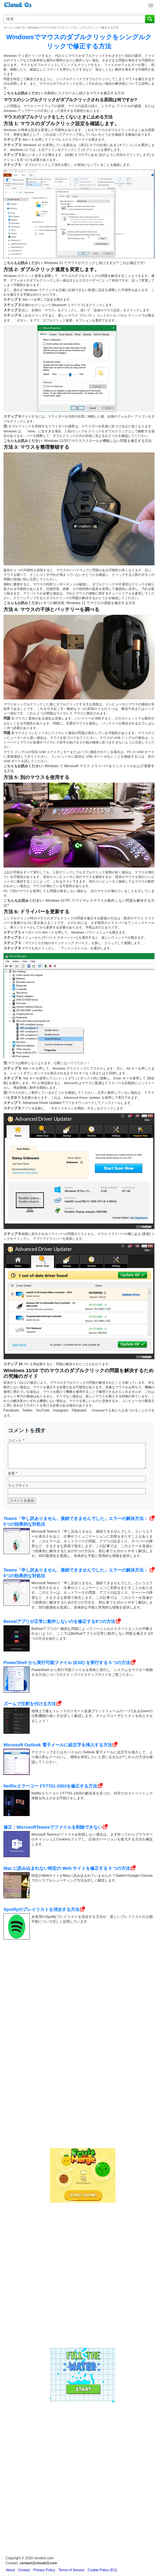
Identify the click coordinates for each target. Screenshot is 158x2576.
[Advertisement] (82, 2075)
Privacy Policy (44, 2570)
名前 (12, 1473)
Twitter (27, 1410)
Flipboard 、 (81, 1410)
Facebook (11, 1410)
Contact (24, 2570)
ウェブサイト (18, 1485)
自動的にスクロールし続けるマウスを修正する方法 (84, 93)
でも (108, 1410)
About (10, 2570)
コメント (16, 1440)
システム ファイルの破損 (121, 106)
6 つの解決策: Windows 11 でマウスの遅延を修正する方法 (89, 603)
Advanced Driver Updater (42, 1103)
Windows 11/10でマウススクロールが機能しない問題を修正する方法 (98, 441)
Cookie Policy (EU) (102, 2570)
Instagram (60, 1410)
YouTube (43, 1410)
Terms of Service (71, 2570)
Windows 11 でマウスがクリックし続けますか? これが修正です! (94, 263)
